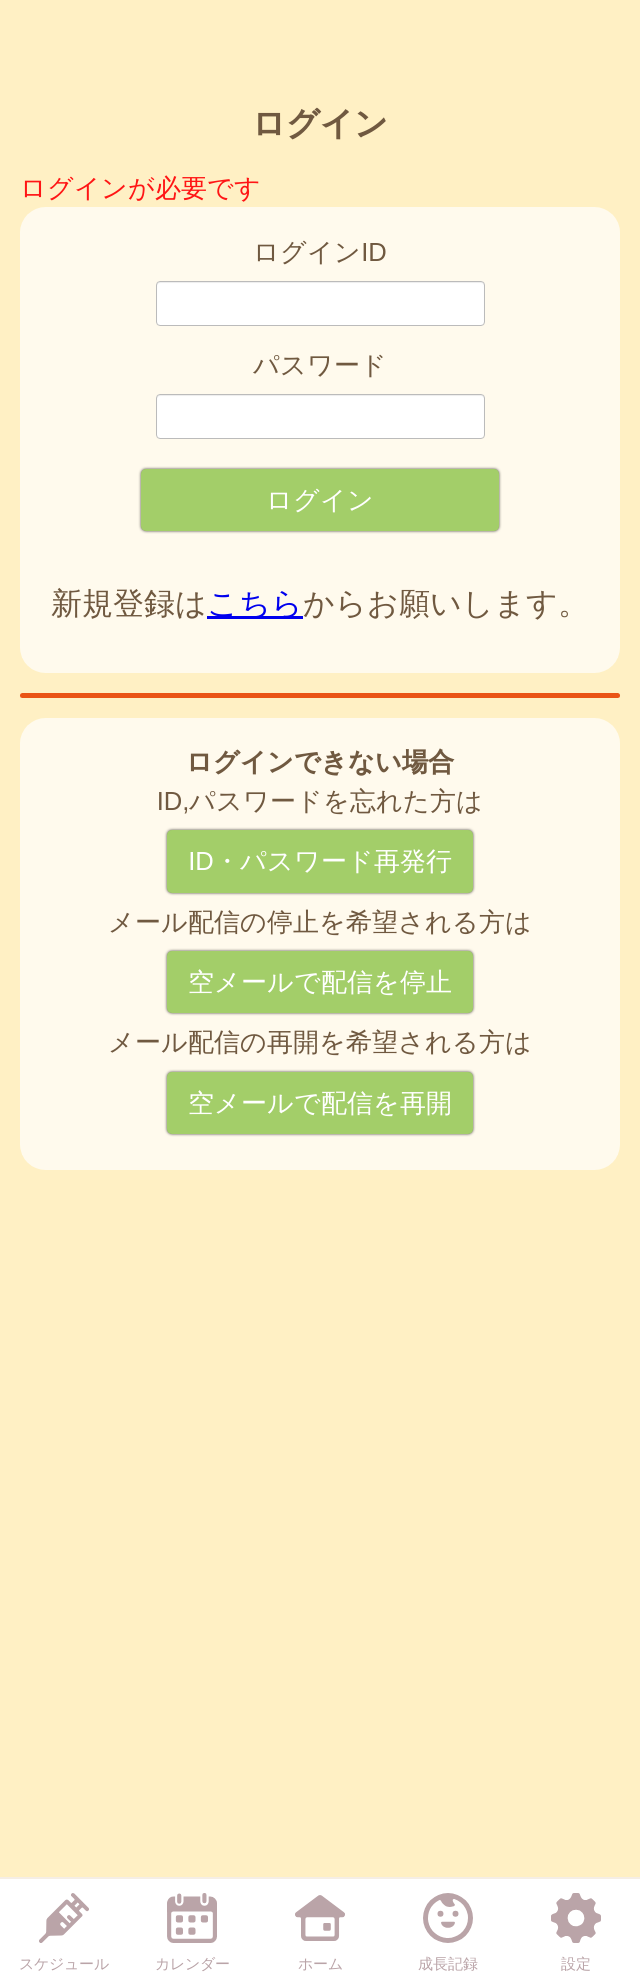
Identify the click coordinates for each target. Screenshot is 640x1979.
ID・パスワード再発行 (320, 861)
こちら (255, 603)
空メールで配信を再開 (320, 1103)
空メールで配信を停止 (320, 982)
